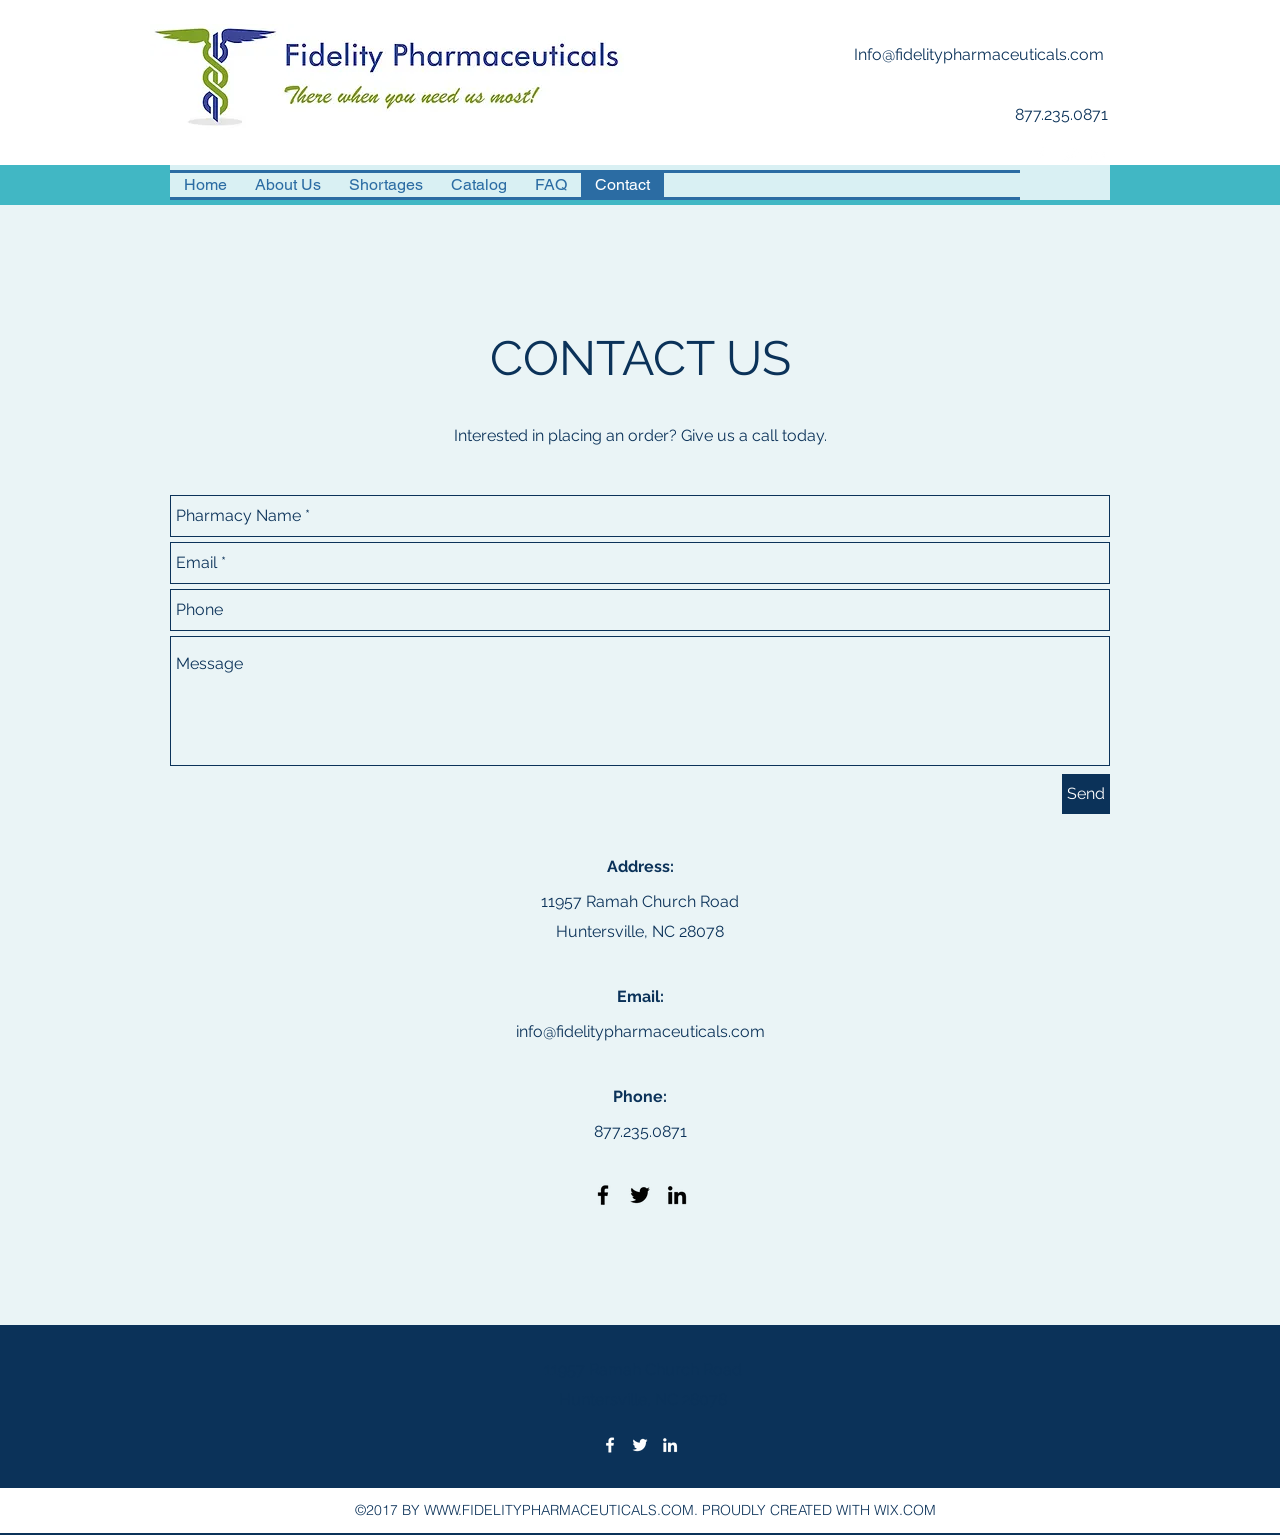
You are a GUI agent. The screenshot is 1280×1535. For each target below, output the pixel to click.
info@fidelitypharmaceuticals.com (640, 1031)
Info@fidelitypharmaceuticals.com (979, 54)
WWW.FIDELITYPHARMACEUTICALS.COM (559, 1510)
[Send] (1086, 794)
